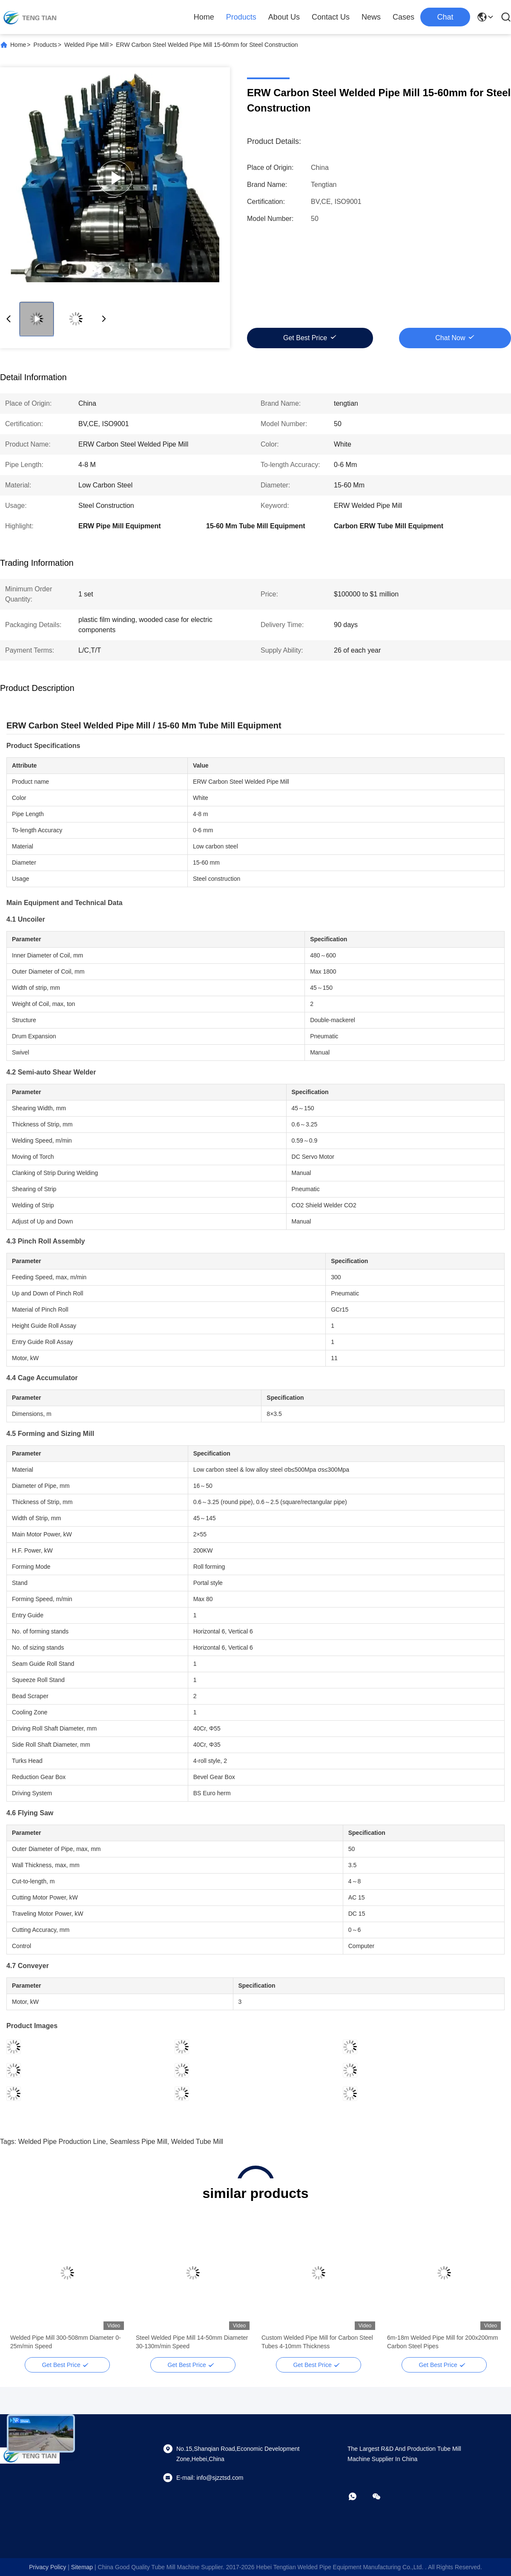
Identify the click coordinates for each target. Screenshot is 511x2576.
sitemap (82, 2567)
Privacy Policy (47, 2567)
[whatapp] (358, 2496)
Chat (445, 17)
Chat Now (450, 337)
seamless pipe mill (138, 2141)
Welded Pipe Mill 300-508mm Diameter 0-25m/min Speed (65, 2342)
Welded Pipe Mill (86, 44)
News (371, 17)
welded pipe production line (62, 2141)
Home (204, 17)
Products (241, 17)
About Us (284, 17)
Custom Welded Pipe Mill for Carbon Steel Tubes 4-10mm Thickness (317, 2342)
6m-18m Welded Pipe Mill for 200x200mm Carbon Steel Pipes (442, 2342)
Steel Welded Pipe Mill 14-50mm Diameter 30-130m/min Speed (192, 2342)
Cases (403, 17)
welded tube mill (197, 2141)
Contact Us (331, 17)
